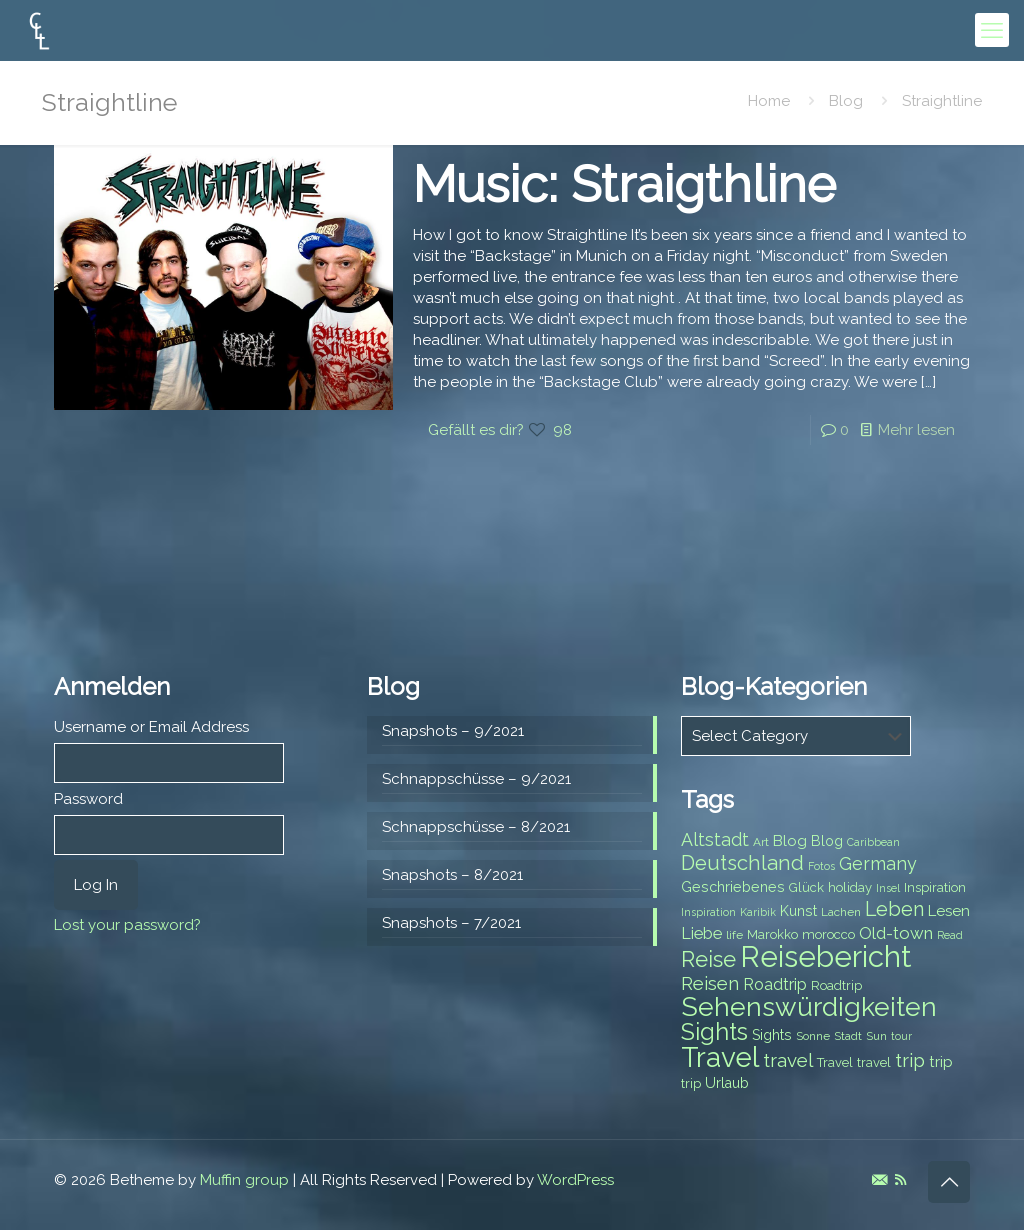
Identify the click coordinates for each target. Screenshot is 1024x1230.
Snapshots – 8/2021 (452, 875)
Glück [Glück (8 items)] (806, 887)
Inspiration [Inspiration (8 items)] (935, 887)
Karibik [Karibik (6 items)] (758, 912)
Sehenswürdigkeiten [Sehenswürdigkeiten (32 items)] (809, 1006)
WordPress (575, 1180)
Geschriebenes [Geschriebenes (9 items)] (733, 887)
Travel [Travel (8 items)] (835, 1062)
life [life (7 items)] (734, 935)
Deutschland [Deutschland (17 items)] (742, 863)
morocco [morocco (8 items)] (828, 934)
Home (769, 101)
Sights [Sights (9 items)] (772, 1035)
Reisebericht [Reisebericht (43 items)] (825, 956)
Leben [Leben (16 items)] (894, 909)
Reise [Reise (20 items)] (708, 959)
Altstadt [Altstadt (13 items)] (715, 839)
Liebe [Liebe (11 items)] (701, 933)
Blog (846, 101)
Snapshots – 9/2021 (453, 731)
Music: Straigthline (624, 184)
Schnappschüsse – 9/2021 (476, 779)
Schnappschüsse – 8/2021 (476, 827)
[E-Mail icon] (879, 1180)
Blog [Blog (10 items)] (790, 841)
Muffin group (244, 1180)
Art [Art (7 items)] (761, 842)
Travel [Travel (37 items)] (720, 1057)
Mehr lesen (916, 430)
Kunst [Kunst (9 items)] (798, 911)
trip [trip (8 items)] (691, 1083)
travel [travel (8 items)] (874, 1062)
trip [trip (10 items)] (941, 1062)
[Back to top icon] (949, 1182)
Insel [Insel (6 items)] (888, 888)
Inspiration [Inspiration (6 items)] (708, 912)
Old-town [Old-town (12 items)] (896, 933)
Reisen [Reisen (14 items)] (710, 983)
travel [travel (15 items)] (788, 1060)
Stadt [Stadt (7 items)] (848, 1036)
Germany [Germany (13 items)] (878, 863)
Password (88, 799)
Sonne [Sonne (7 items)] (813, 1036)
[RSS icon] (900, 1180)
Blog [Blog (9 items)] (827, 841)
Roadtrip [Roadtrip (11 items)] (775, 984)
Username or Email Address (151, 727)
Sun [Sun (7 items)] (876, 1036)
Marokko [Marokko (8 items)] (772, 934)
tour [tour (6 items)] (901, 1036)
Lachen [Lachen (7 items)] (841, 912)
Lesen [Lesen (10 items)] (949, 911)
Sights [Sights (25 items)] (714, 1032)
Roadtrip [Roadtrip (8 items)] (836, 985)
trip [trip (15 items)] (910, 1060)
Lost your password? (127, 925)
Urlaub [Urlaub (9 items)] (727, 1083)
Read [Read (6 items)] (950, 935)
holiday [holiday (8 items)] (850, 887)
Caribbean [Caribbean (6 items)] (873, 842)
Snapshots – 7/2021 (451, 923)
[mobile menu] (992, 30)
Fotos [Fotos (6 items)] (821, 866)
